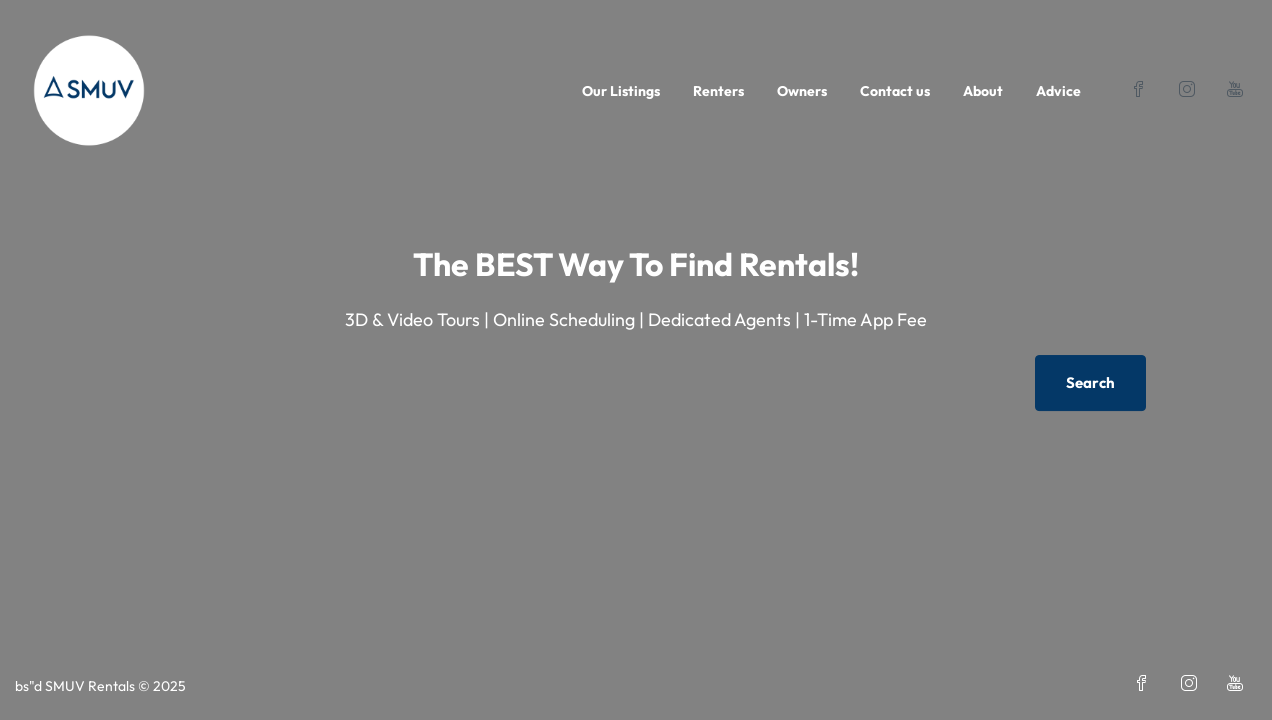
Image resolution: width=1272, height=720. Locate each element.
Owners (802, 91)
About (983, 91)
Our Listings (621, 91)
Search (1090, 382)
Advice (1058, 91)
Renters (718, 91)
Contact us (895, 91)
